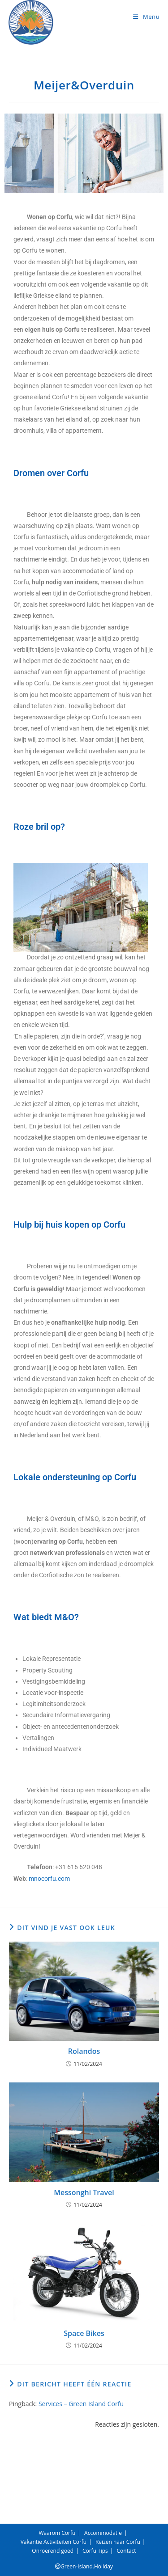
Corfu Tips (95, 2551)
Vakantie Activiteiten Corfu (54, 2542)
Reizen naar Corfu (117, 2542)
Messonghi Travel (84, 2192)
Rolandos (84, 2051)
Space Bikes (84, 2333)
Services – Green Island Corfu (81, 2403)
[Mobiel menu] (146, 17)
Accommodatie (103, 2533)
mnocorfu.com (49, 1878)
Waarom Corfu (57, 2533)
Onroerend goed (52, 2551)
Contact (126, 2551)
